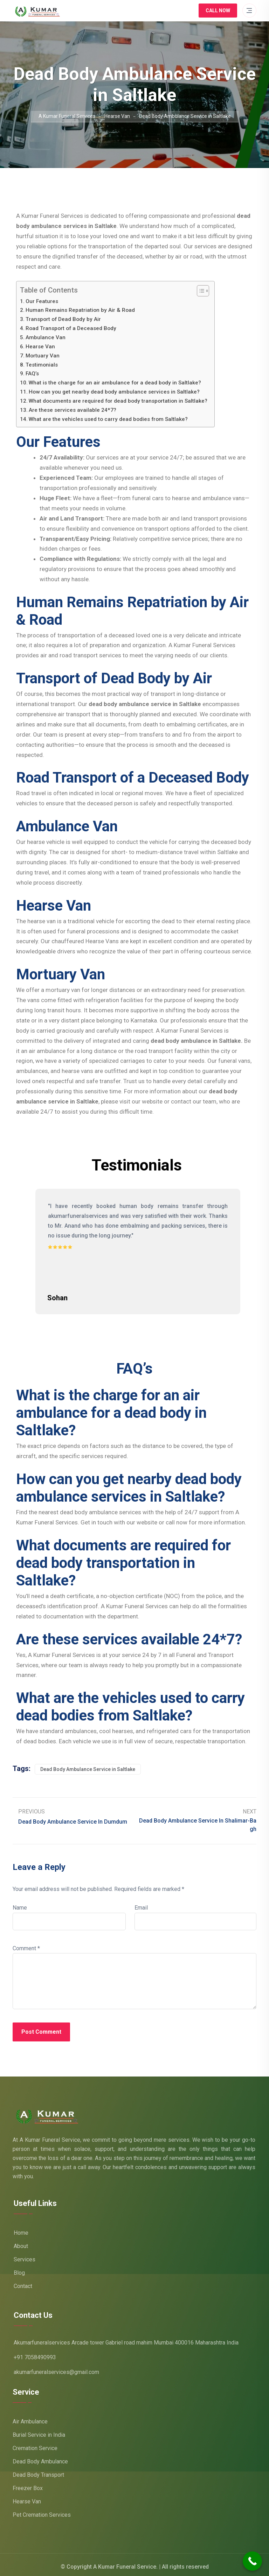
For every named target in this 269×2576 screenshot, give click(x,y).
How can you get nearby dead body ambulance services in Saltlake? (114, 392)
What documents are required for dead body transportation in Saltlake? (118, 401)
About (21, 2242)
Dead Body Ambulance (40, 2457)
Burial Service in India (39, 2431)
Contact (23, 2282)
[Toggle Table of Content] (199, 291)
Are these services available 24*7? (72, 410)
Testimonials (42, 365)
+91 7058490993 (35, 2353)
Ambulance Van (45, 337)
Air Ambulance (30, 2417)
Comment (26, 1944)
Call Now (218, 10)
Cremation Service (35, 2444)
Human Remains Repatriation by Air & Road (80, 310)
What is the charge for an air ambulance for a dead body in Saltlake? (115, 383)
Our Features (42, 301)
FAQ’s (32, 373)
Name (20, 1904)
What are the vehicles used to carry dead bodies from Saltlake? (108, 419)
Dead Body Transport (38, 2471)
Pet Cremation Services (42, 2511)
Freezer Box (28, 2484)
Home (21, 2229)
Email (141, 1904)
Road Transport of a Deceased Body (71, 328)
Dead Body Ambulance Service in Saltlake (87, 1766)
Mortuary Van (43, 356)
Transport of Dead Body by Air (63, 319)
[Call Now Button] (252, 2561)
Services (24, 2255)
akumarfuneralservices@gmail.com (56, 2368)
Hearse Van (40, 346)
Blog (19, 2269)
